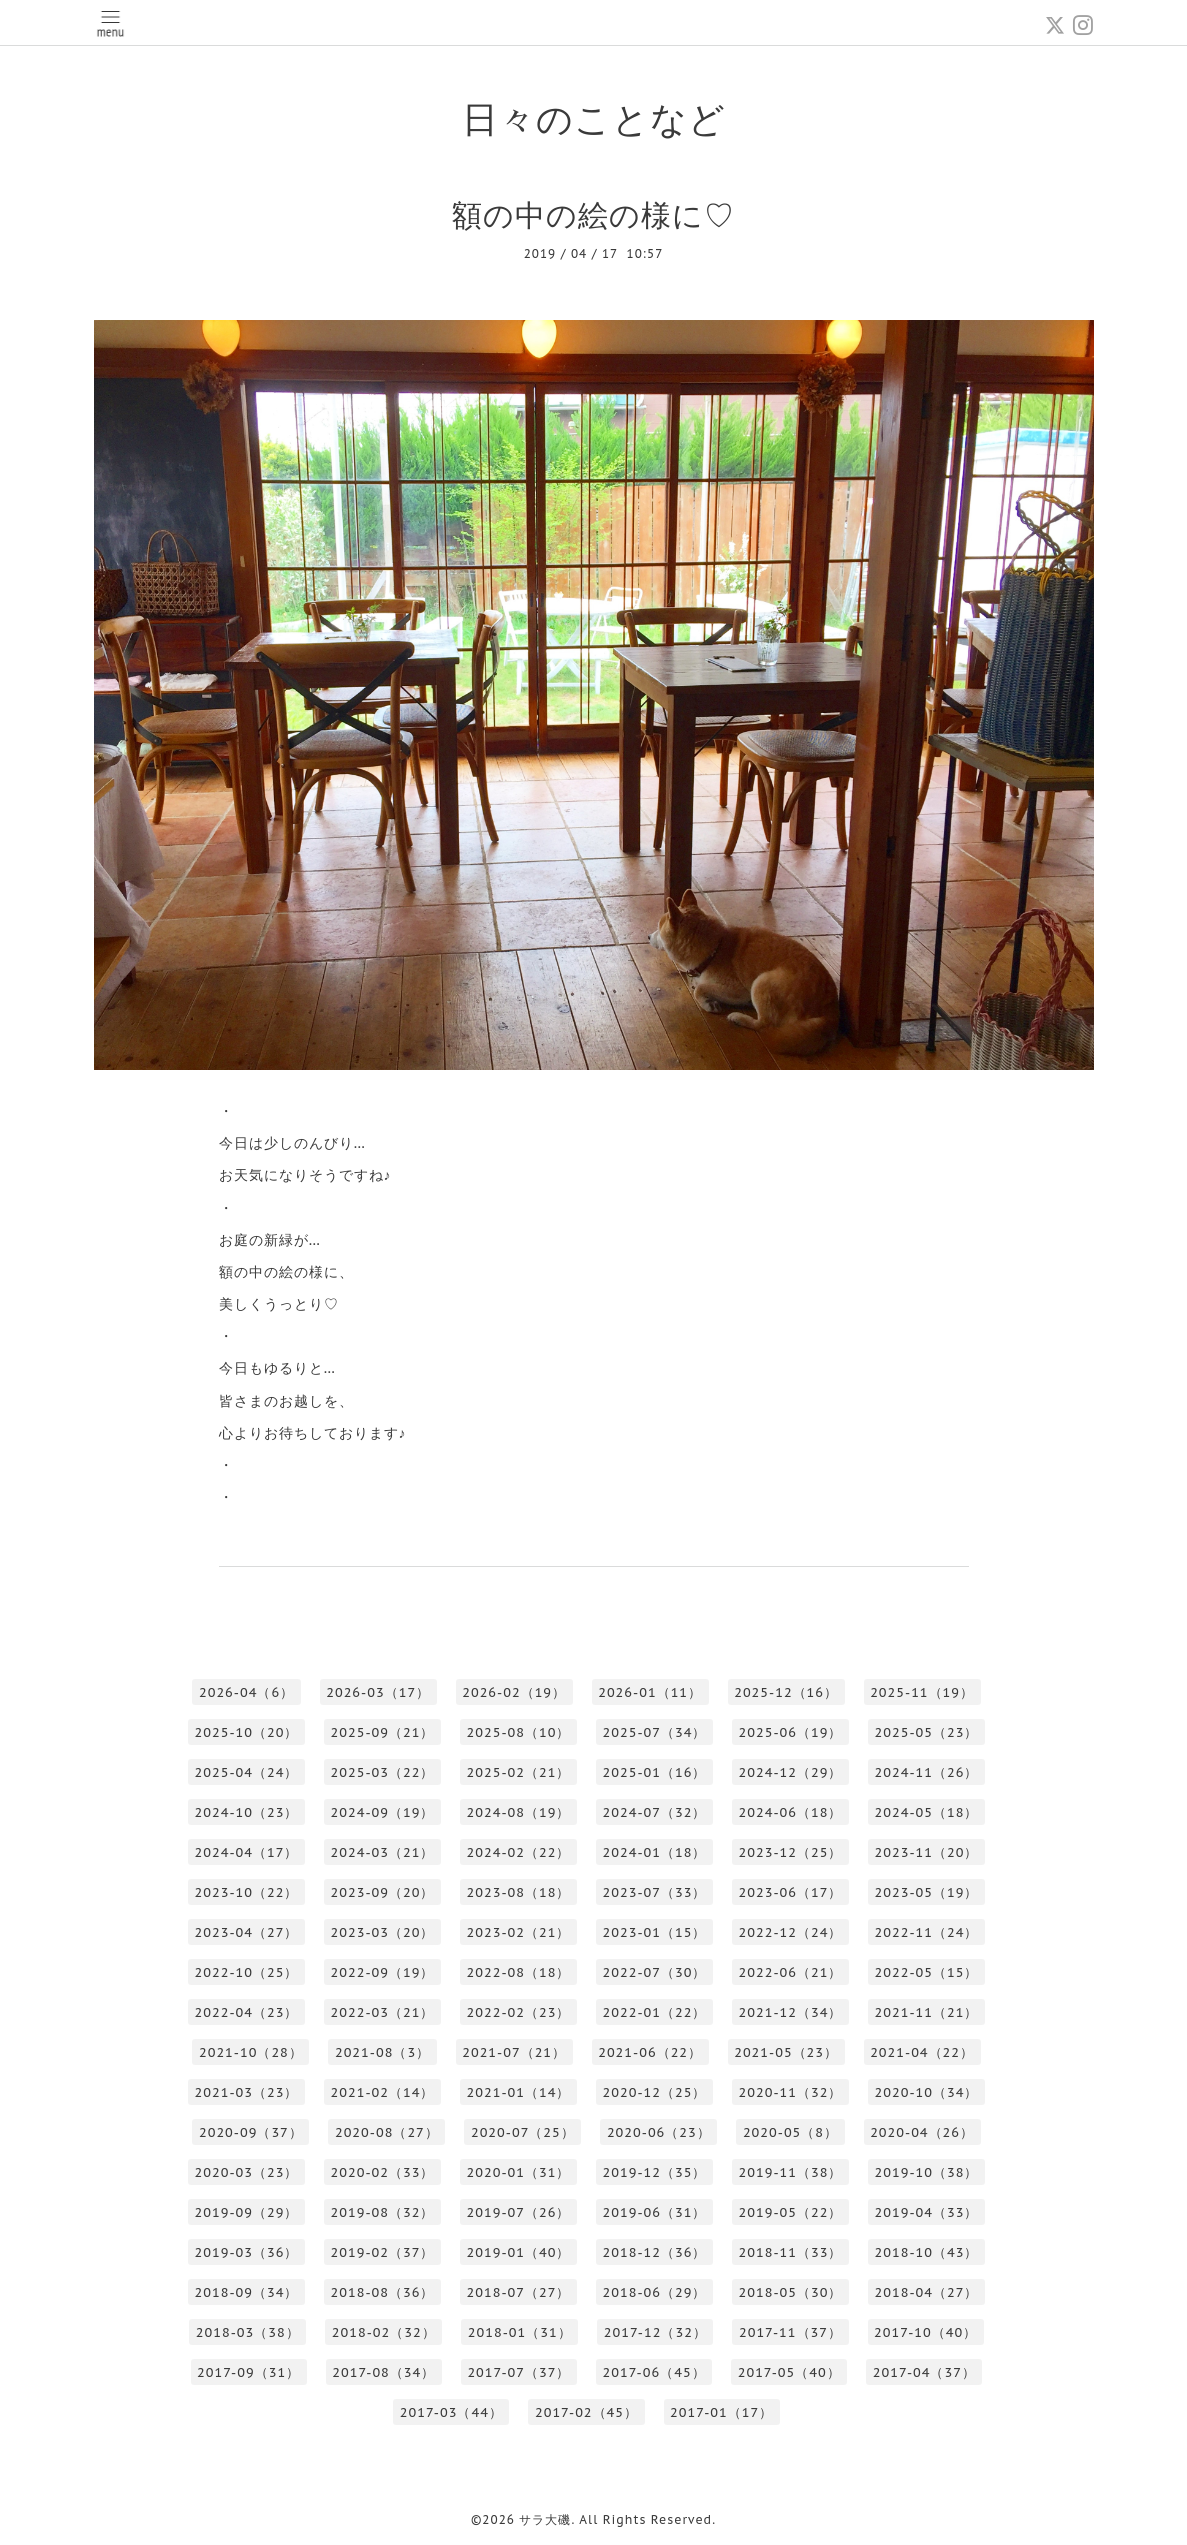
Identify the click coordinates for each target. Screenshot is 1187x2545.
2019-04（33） (927, 2212)
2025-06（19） (791, 1732)
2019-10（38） (927, 2172)
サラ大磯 (545, 2519)
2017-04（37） (924, 2372)
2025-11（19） (922, 1692)
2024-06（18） (791, 1812)
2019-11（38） (791, 2172)
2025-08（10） (519, 1732)
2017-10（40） (925, 2332)
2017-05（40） (789, 2372)
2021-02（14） (383, 2092)
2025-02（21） (519, 1772)
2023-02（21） (519, 1932)
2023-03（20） (383, 1932)
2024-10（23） (247, 1812)
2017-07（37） (518, 2372)
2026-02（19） (514, 1692)
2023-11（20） (927, 1852)
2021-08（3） (382, 2052)
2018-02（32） (384, 2332)
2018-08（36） (383, 2292)
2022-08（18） (519, 1972)
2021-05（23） (786, 2052)
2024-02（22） (519, 1852)
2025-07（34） (655, 1732)
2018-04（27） (927, 2292)
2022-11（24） (927, 1932)
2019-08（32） (383, 2212)
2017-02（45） (586, 2412)
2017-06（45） (654, 2372)
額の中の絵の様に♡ (593, 214)
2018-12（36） (655, 2252)
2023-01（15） (655, 1932)
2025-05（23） (927, 1732)
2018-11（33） (791, 2252)
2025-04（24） (247, 1772)
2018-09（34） (247, 2292)
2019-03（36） (247, 2252)
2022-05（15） (927, 1972)
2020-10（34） (927, 2092)
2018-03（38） (248, 2332)
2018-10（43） (927, 2252)
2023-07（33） (655, 1892)
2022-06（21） (791, 1972)
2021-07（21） (514, 2052)
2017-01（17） (721, 2412)
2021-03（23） (247, 2092)
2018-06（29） (655, 2292)
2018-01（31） (520, 2332)
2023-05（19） (927, 1892)
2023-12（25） (791, 1852)
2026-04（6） (246, 1692)
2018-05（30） (791, 2292)
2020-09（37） (251, 2132)
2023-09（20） (383, 1892)
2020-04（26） (922, 2132)
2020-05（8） (790, 2132)
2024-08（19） (519, 1812)
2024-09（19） (383, 1812)
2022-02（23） (519, 2012)
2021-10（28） (251, 2052)
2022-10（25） (247, 1972)
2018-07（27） (519, 2292)
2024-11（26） (927, 1772)
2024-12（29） (791, 1772)
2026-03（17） (378, 1692)
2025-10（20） (247, 1732)
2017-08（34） (383, 2372)
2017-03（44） (451, 2412)
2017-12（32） (655, 2332)
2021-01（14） (519, 2092)
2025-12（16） (786, 1692)
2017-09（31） (248, 2372)
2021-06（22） (650, 2052)
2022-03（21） (383, 2012)
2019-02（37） (383, 2252)
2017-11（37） (790, 2332)
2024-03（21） (383, 1852)
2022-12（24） (791, 1932)
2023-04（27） (247, 1932)
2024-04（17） (247, 1852)
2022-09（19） (383, 1972)
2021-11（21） (927, 2012)
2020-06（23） (659, 2132)
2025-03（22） (383, 1772)
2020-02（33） (383, 2172)
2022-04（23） (247, 2012)
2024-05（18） (927, 1812)
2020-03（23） (247, 2172)
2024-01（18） (655, 1852)
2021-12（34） (791, 2012)
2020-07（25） (523, 2132)
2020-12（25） (655, 2092)
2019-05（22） (791, 2212)
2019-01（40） (519, 2252)
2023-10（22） (247, 1892)
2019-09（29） (247, 2212)
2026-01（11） (650, 1692)
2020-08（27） (387, 2132)
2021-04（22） (922, 2052)
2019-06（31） (655, 2212)
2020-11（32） (791, 2092)
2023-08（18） (519, 1892)
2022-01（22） (655, 2012)
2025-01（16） (655, 1772)
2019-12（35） (655, 2172)
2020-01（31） (519, 2172)
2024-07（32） (655, 1812)
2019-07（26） (519, 2212)
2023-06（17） (791, 1892)
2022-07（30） (655, 1972)
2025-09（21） (383, 1732)
